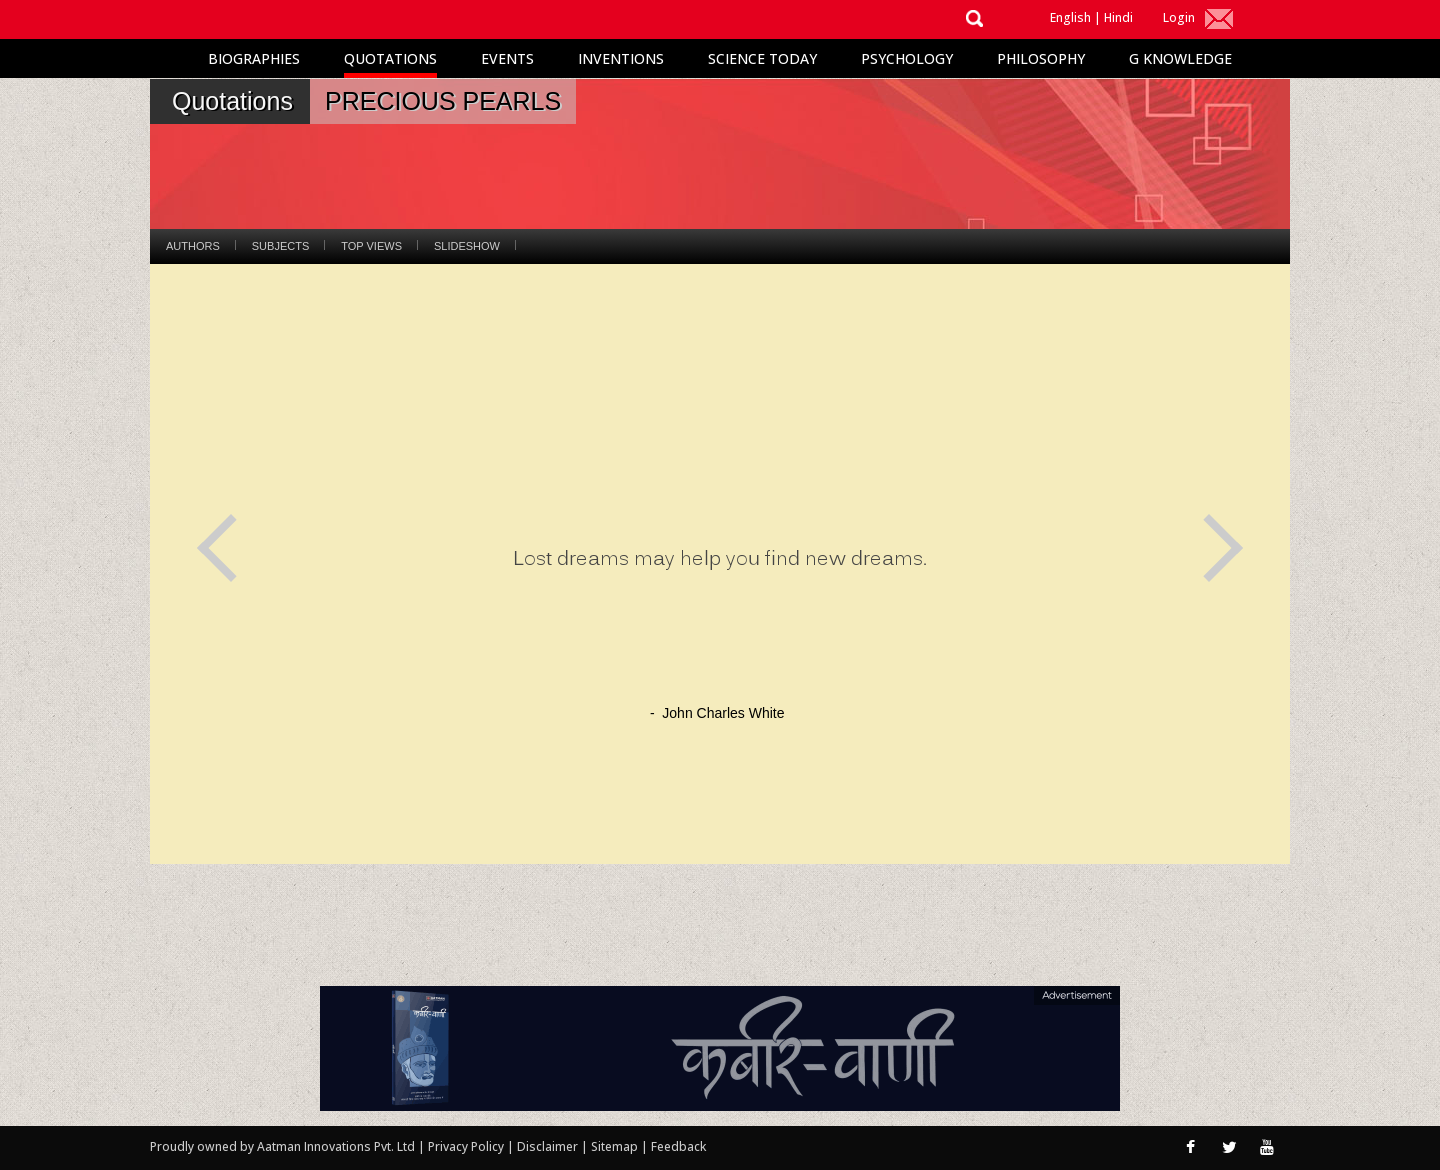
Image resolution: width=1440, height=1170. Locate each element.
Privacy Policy (467, 1146)
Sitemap (616, 1146)
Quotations (390, 58)
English (1070, 17)
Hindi (1118, 17)
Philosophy (1041, 58)
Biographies (254, 58)
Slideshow (467, 246)
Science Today (762, 58)
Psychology (907, 58)
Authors (193, 246)
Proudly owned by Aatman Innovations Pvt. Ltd (282, 1146)
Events (507, 58)
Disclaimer (547, 1146)
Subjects (280, 246)
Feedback (678, 1146)
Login (1179, 17)
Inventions (621, 58)
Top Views (371, 246)
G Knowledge (1180, 58)
